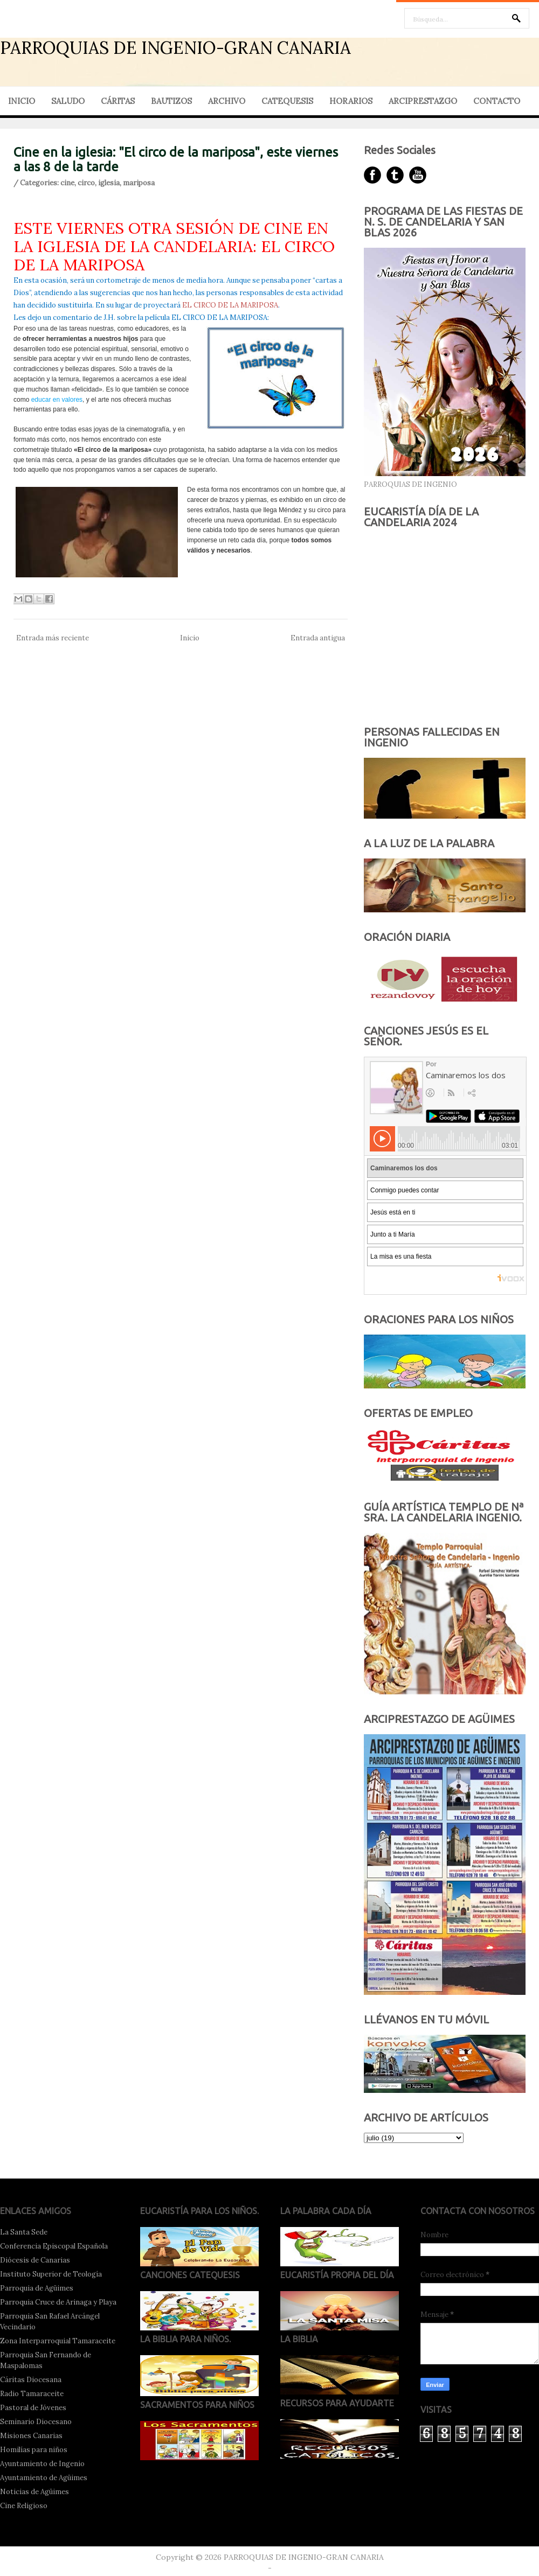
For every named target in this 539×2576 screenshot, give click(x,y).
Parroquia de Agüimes (36, 2288)
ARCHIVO (226, 101)
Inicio (189, 638)
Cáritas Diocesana (30, 2379)
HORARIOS (350, 101)
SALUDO (68, 101)
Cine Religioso (23, 2505)
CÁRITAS (118, 101)
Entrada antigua (318, 638)
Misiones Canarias (31, 2435)
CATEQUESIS (287, 101)
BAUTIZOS (171, 101)
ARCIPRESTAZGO (423, 101)
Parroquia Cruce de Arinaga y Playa (58, 2302)
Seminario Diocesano (36, 2421)
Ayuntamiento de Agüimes (43, 2477)
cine (67, 182)
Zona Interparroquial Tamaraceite (57, 2340)
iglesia (109, 182)
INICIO (21, 101)
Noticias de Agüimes (34, 2491)
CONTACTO (496, 101)
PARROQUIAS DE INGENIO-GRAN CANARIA (175, 48)
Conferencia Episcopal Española (54, 2246)
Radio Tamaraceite (32, 2393)
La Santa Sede (23, 2232)
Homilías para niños (33, 2449)
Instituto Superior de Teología (51, 2274)
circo (86, 182)
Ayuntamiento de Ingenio (42, 2463)
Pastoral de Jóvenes (33, 2407)
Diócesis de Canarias (35, 2260)
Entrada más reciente (52, 638)
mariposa (139, 182)
